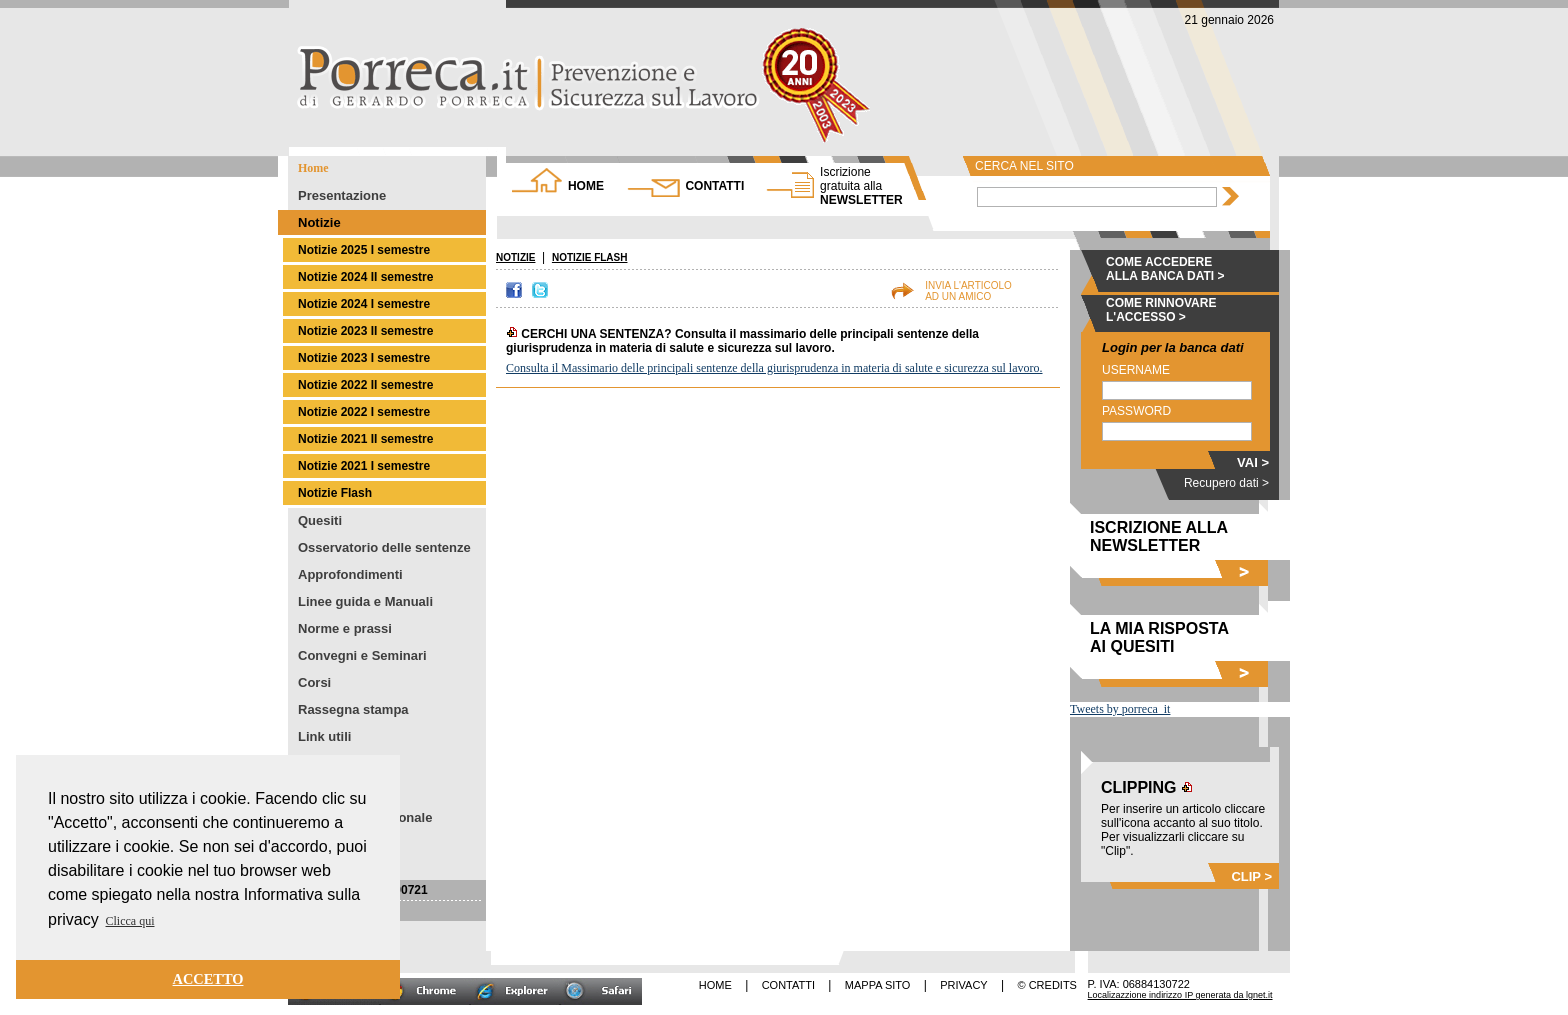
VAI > (1253, 462)
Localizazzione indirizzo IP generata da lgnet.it (1180, 995)
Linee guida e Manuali (365, 601)
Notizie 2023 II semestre (365, 331)
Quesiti (320, 520)
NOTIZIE (515, 257)
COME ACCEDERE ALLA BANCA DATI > (1165, 269)
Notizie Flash (335, 493)
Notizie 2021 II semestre (365, 439)
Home (313, 168)
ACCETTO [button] (208, 979)
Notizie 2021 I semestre (364, 466)
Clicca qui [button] (130, 921)
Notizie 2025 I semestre (364, 250)
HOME (586, 186)
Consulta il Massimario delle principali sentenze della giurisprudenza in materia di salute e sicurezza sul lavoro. (774, 368)
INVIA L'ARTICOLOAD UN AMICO (968, 291)
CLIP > (1251, 876)
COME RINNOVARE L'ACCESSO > (1161, 310)
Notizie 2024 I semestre (364, 304)
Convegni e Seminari (362, 655)
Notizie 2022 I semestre (364, 412)
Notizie (319, 222)
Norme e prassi (345, 628)
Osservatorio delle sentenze (384, 547)
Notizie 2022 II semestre (365, 385)
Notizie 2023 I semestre (364, 358)
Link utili (324, 736)
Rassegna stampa (353, 709)
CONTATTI (714, 186)
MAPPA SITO (878, 985)
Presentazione (342, 195)
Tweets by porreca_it (1120, 709)
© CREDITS (1047, 985)
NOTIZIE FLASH (590, 257)
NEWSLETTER (861, 186)
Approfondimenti (350, 574)
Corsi (314, 682)
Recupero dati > (1226, 483)
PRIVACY (963, 985)
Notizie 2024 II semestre (365, 277)
